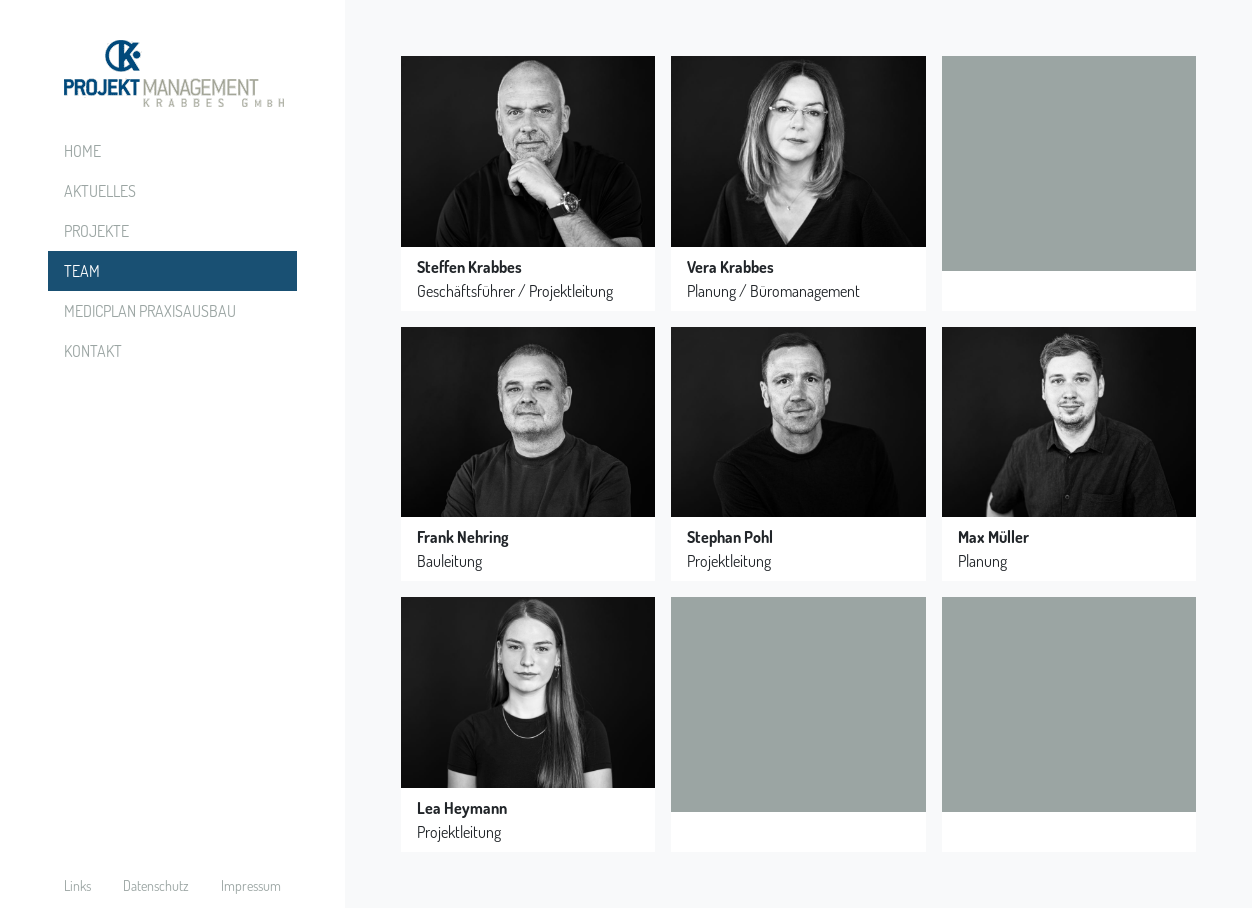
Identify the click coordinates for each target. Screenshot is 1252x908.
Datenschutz (156, 885)
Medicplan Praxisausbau (150, 311)
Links (77, 885)
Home (82, 151)
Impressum (251, 885)
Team (82, 271)
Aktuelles (100, 191)
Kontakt (93, 351)
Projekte (96, 231)
